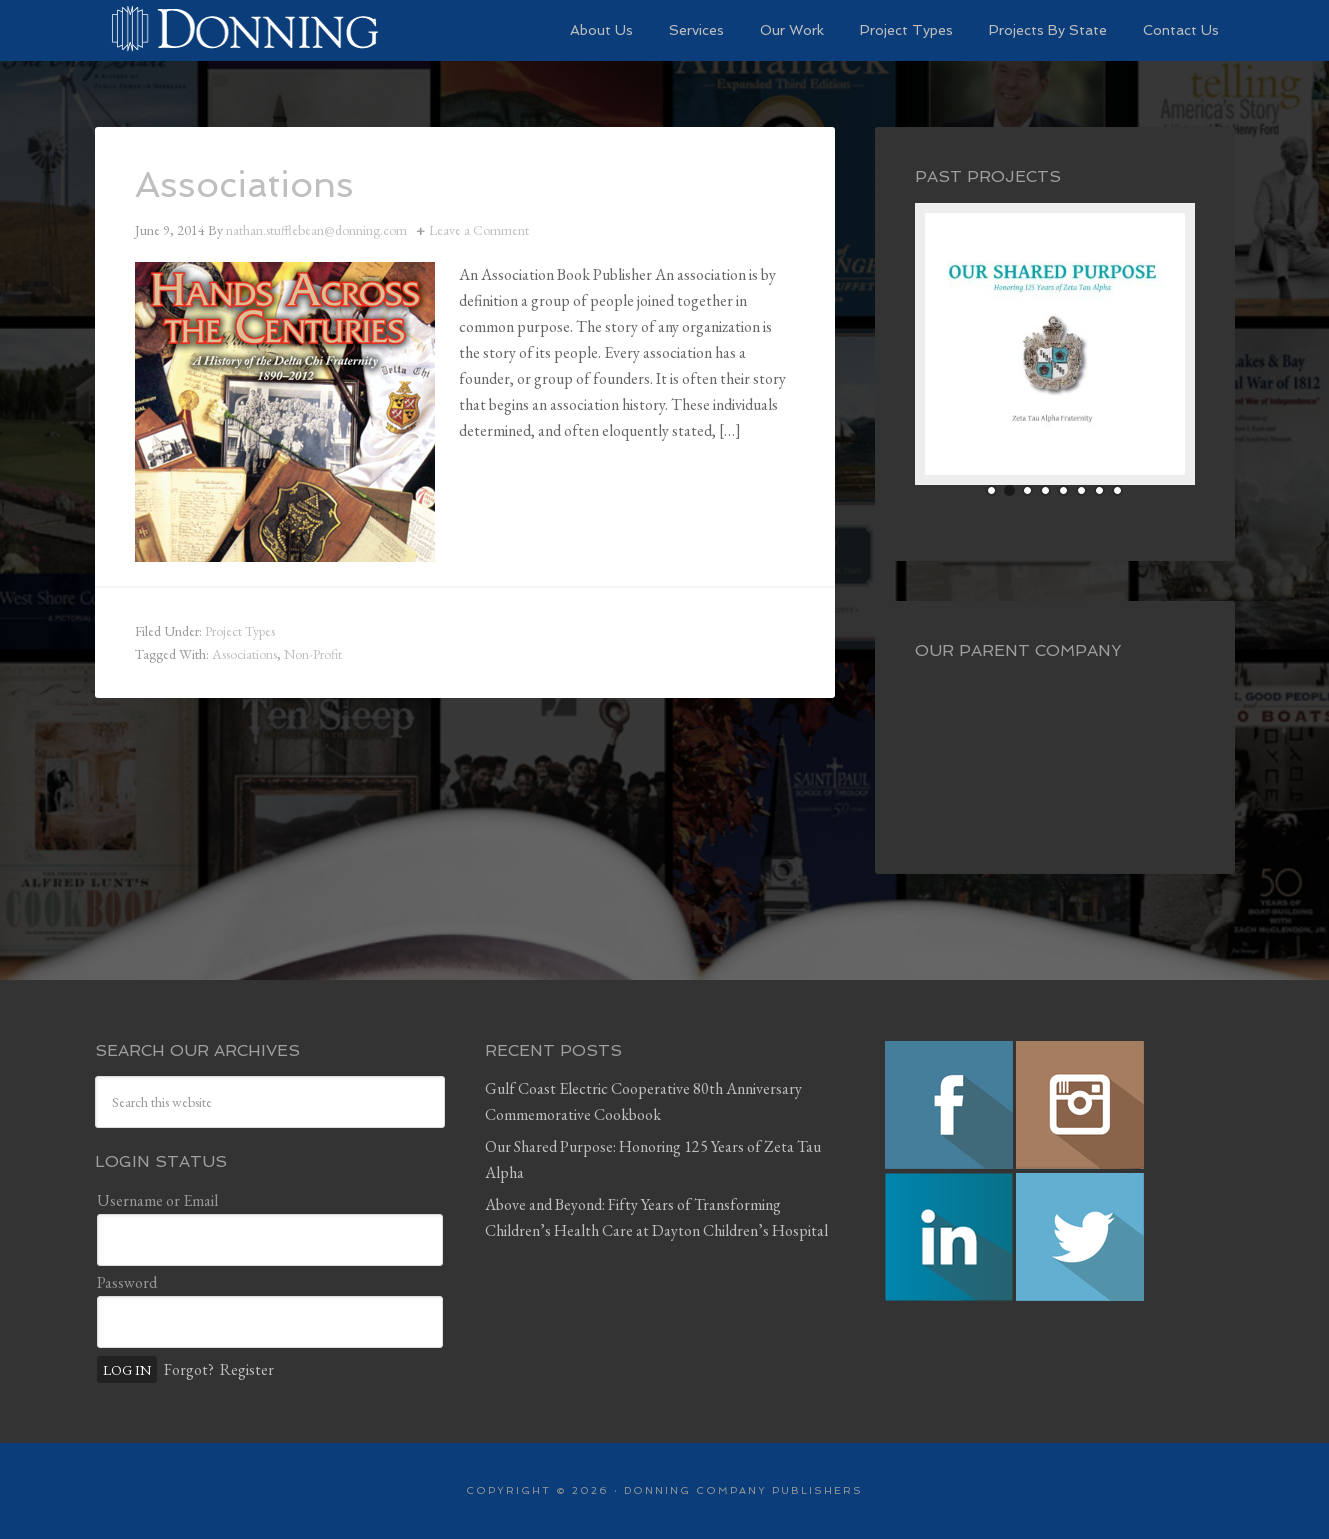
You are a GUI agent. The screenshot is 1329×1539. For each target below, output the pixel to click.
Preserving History (245, 30)
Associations (244, 184)
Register (247, 1369)
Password (127, 1282)
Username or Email (157, 1200)
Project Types (240, 631)
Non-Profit (313, 654)
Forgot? (189, 1369)
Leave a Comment (479, 230)
